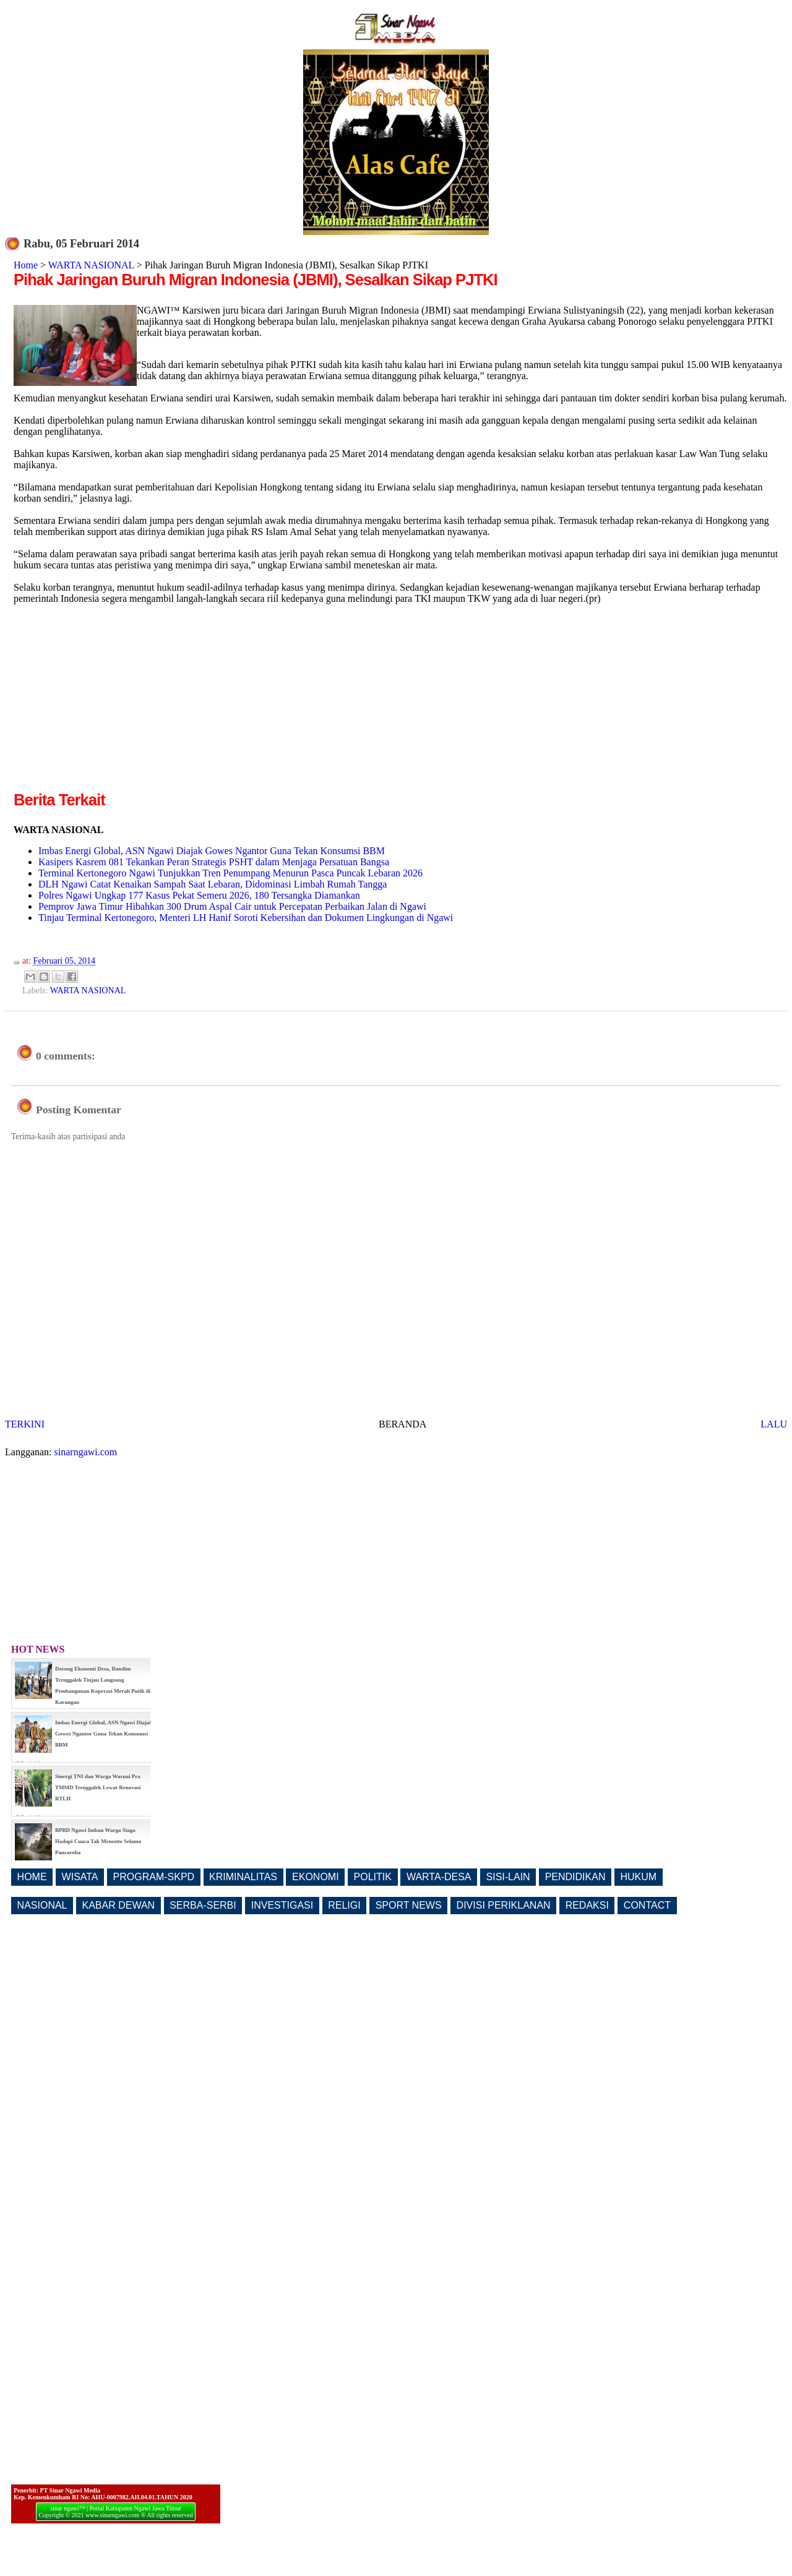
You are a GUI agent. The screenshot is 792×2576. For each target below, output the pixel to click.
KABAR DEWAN (118, 1905)
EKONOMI (315, 1877)
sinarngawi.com (86, 1452)
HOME (32, 1877)
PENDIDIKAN (575, 1877)
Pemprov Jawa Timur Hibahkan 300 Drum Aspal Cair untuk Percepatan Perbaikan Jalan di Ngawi (232, 906)
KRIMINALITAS (243, 1877)
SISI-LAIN (508, 1877)
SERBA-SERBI (203, 1905)
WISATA (80, 1877)
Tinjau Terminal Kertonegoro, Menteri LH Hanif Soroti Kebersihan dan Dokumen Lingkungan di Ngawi (245, 917)
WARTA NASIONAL (91, 265)
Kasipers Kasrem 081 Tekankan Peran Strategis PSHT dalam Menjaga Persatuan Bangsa (213, 862)
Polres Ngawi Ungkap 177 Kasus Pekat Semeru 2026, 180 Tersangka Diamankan (199, 895)
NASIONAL (42, 1905)
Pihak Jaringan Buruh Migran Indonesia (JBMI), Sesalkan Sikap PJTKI (255, 279)
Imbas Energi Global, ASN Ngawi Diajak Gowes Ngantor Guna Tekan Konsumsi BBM (211, 850)
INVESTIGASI (282, 1905)
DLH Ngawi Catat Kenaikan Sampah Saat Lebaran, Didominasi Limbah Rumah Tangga (212, 884)
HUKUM (638, 1877)
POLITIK (373, 1877)
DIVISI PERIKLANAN (504, 1905)
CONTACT (647, 1905)
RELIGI (344, 1905)
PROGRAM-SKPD (154, 1877)
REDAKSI (587, 1905)
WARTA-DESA (439, 1877)
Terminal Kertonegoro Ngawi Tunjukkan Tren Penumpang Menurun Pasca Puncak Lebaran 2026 (230, 873)
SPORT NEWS (409, 1905)
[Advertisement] (118, 702)
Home (26, 265)
